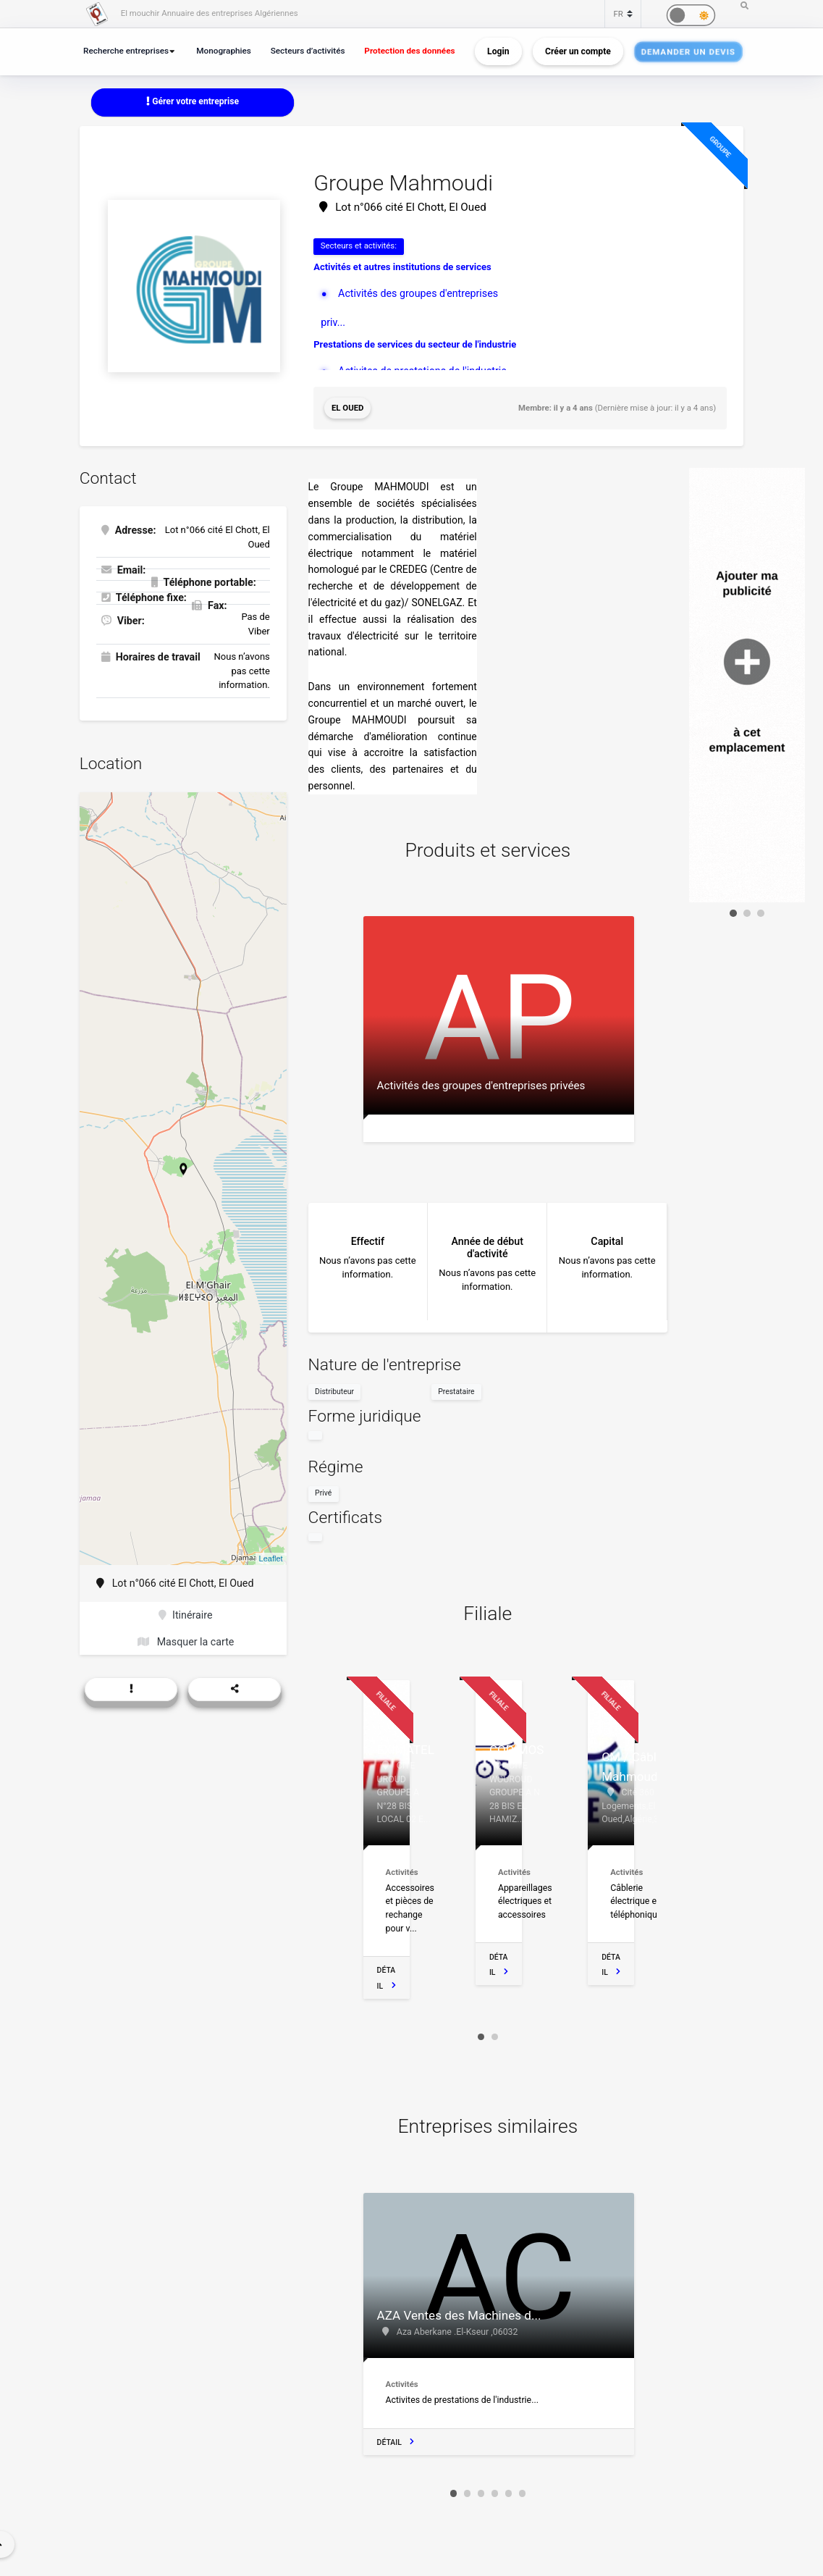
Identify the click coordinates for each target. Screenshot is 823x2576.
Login (498, 51)
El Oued (348, 408)
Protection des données (409, 51)
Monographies (223, 51)
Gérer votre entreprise (192, 101)
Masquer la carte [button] (186, 1642)
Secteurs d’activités (308, 51)
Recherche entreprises (126, 51)
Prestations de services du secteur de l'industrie (414, 344)
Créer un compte (578, 51)
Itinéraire (185, 1615)
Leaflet (271, 1558)
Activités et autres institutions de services (402, 266)
